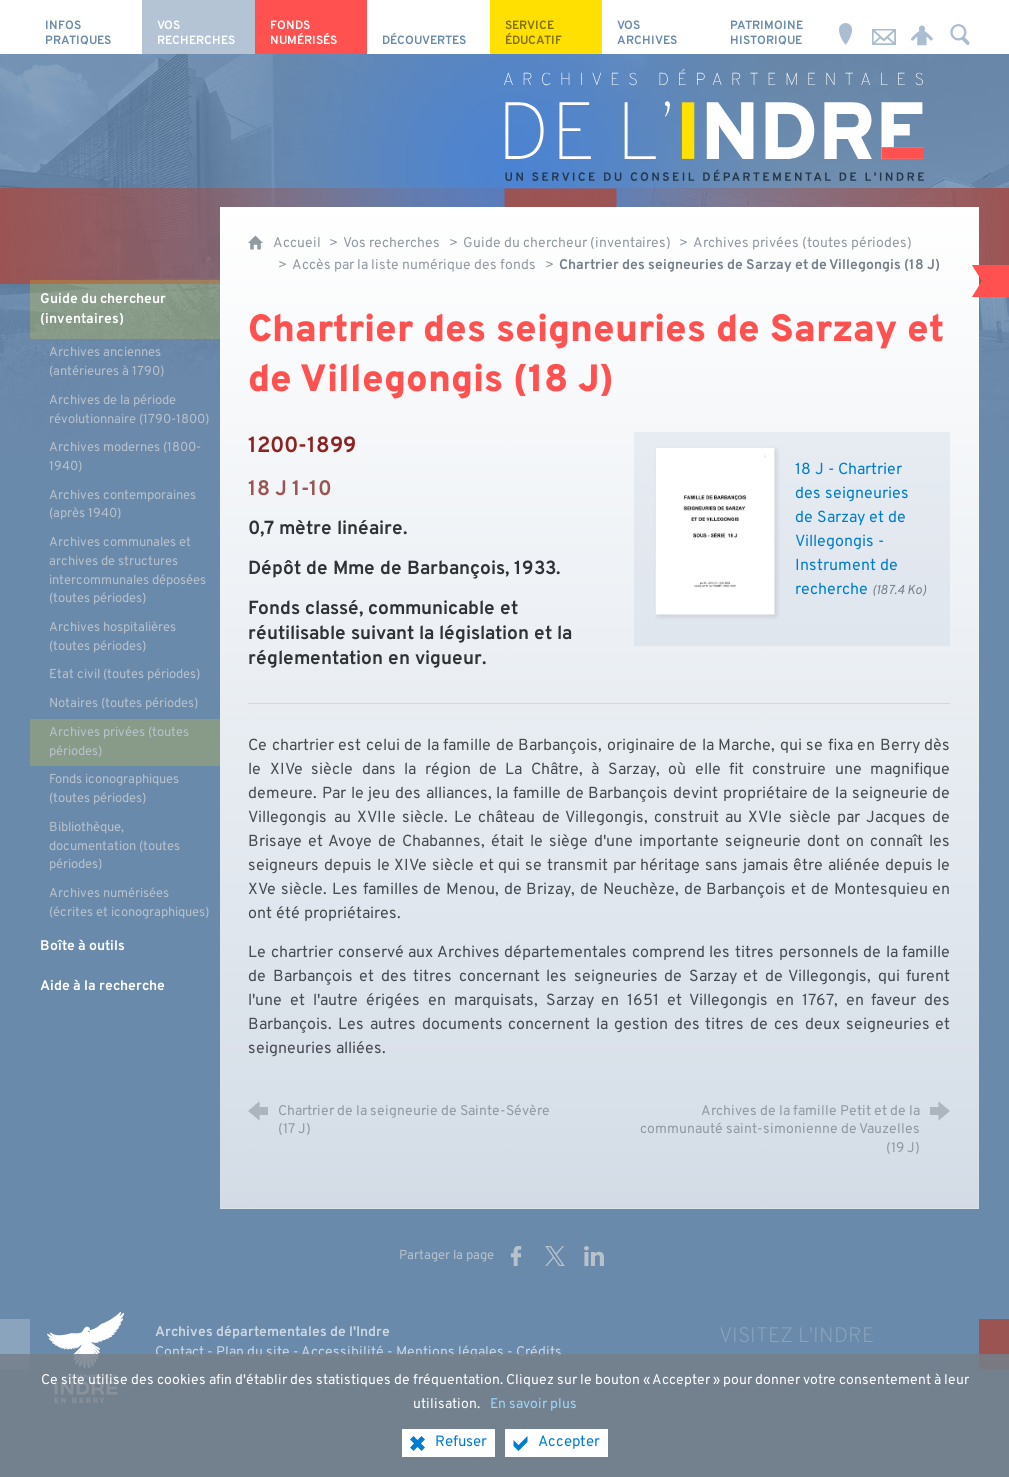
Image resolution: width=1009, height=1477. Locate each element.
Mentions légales (450, 1352)
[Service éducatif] (546, 27)
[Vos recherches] (198, 27)
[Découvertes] (428, 27)
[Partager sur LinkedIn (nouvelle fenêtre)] (594, 1256)
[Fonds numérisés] (311, 27)
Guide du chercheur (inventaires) (568, 243)
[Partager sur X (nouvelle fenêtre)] (555, 1256)
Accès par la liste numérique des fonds (414, 265)
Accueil (298, 243)
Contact (179, 1352)
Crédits (539, 1352)
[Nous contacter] (884, 27)
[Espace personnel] (922, 27)
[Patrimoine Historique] (771, 27)
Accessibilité (342, 1352)
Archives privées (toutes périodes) (802, 243)
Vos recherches (391, 243)
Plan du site (253, 1352)
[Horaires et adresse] (846, 27)
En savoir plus (533, 1404)
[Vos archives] (658, 27)
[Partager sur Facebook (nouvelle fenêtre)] (516, 1256)
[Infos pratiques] (86, 27)
